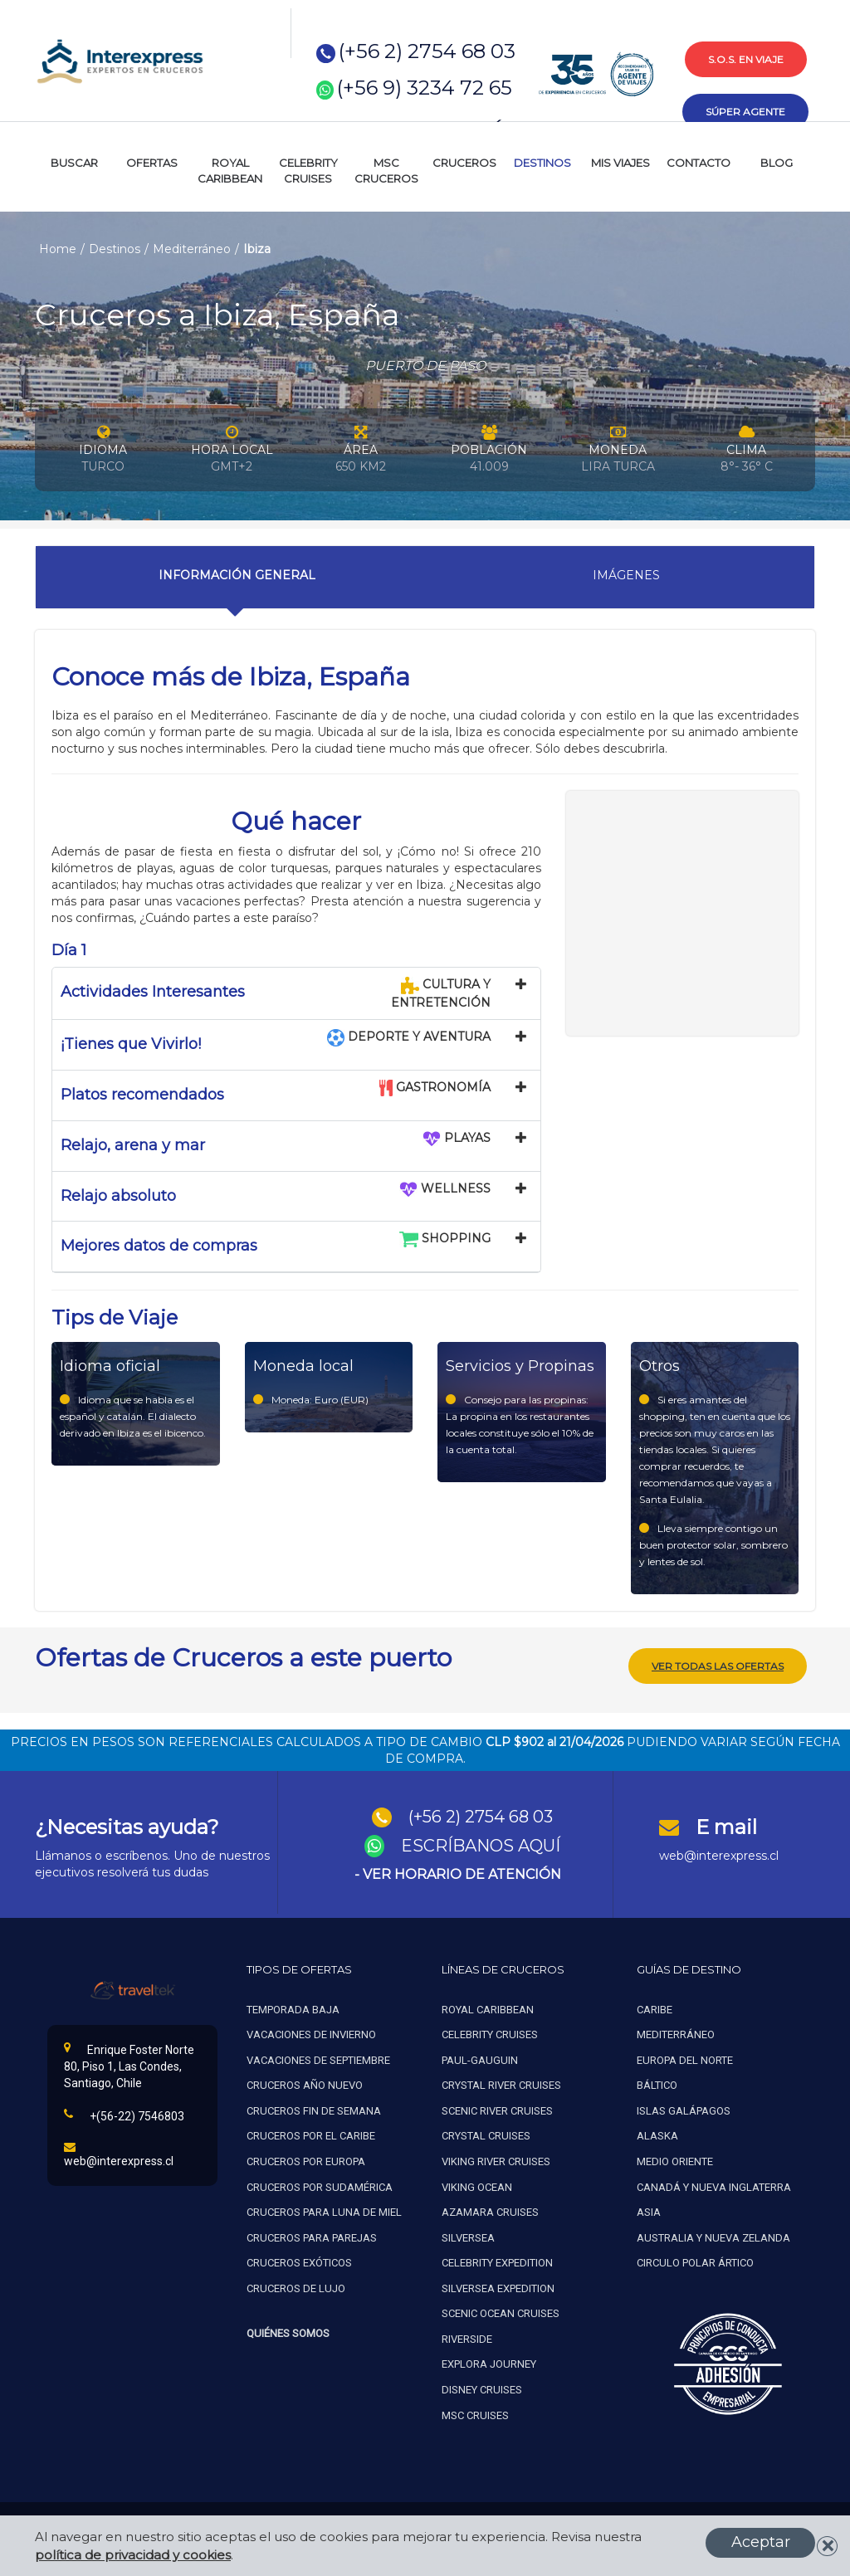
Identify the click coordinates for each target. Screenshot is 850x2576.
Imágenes (626, 575)
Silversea (468, 2233)
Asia (649, 2209)
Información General (237, 575)
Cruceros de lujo (296, 2284)
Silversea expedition (498, 2284)
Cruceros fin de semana (314, 2107)
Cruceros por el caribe (311, 2132)
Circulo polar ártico (695, 2259)
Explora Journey (489, 2360)
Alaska (657, 2132)
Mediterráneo (192, 249)
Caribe (654, 2005)
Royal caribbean (488, 2005)
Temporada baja (293, 2005)
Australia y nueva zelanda (713, 2233)
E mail (726, 1824)
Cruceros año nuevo (305, 2082)
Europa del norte (685, 2056)
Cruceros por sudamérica (320, 2183)
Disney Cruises (482, 2386)
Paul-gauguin (480, 2056)
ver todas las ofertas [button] (718, 1662)
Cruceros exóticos (299, 2259)
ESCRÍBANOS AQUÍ (480, 1842)
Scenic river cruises (497, 2107)
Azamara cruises (490, 2209)
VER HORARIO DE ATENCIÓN (462, 1871)
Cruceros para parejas (312, 2233)
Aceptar (760, 2542)
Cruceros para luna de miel (324, 2209)
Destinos (114, 249)
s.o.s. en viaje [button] (746, 59)
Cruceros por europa (306, 2158)
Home (57, 249)
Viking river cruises (496, 2158)
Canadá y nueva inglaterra (714, 2183)
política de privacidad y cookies (133, 2555)
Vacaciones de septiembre (318, 2056)
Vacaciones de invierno (311, 2031)
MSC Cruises (476, 2411)
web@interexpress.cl (719, 1851)
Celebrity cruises (490, 2031)
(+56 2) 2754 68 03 (427, 51)
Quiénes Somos (288, 2330)
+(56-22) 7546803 (124, 2112)
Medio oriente (675, 2158)
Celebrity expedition (497, 2259)
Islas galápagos (683, 2107)
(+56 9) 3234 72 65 (424, 88)
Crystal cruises (486, 2132)
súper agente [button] (745, 111)
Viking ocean (477, 2183)
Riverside (467, 2336)
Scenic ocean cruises (500, 2310)
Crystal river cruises (501, 2082)
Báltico (657, 2082)
